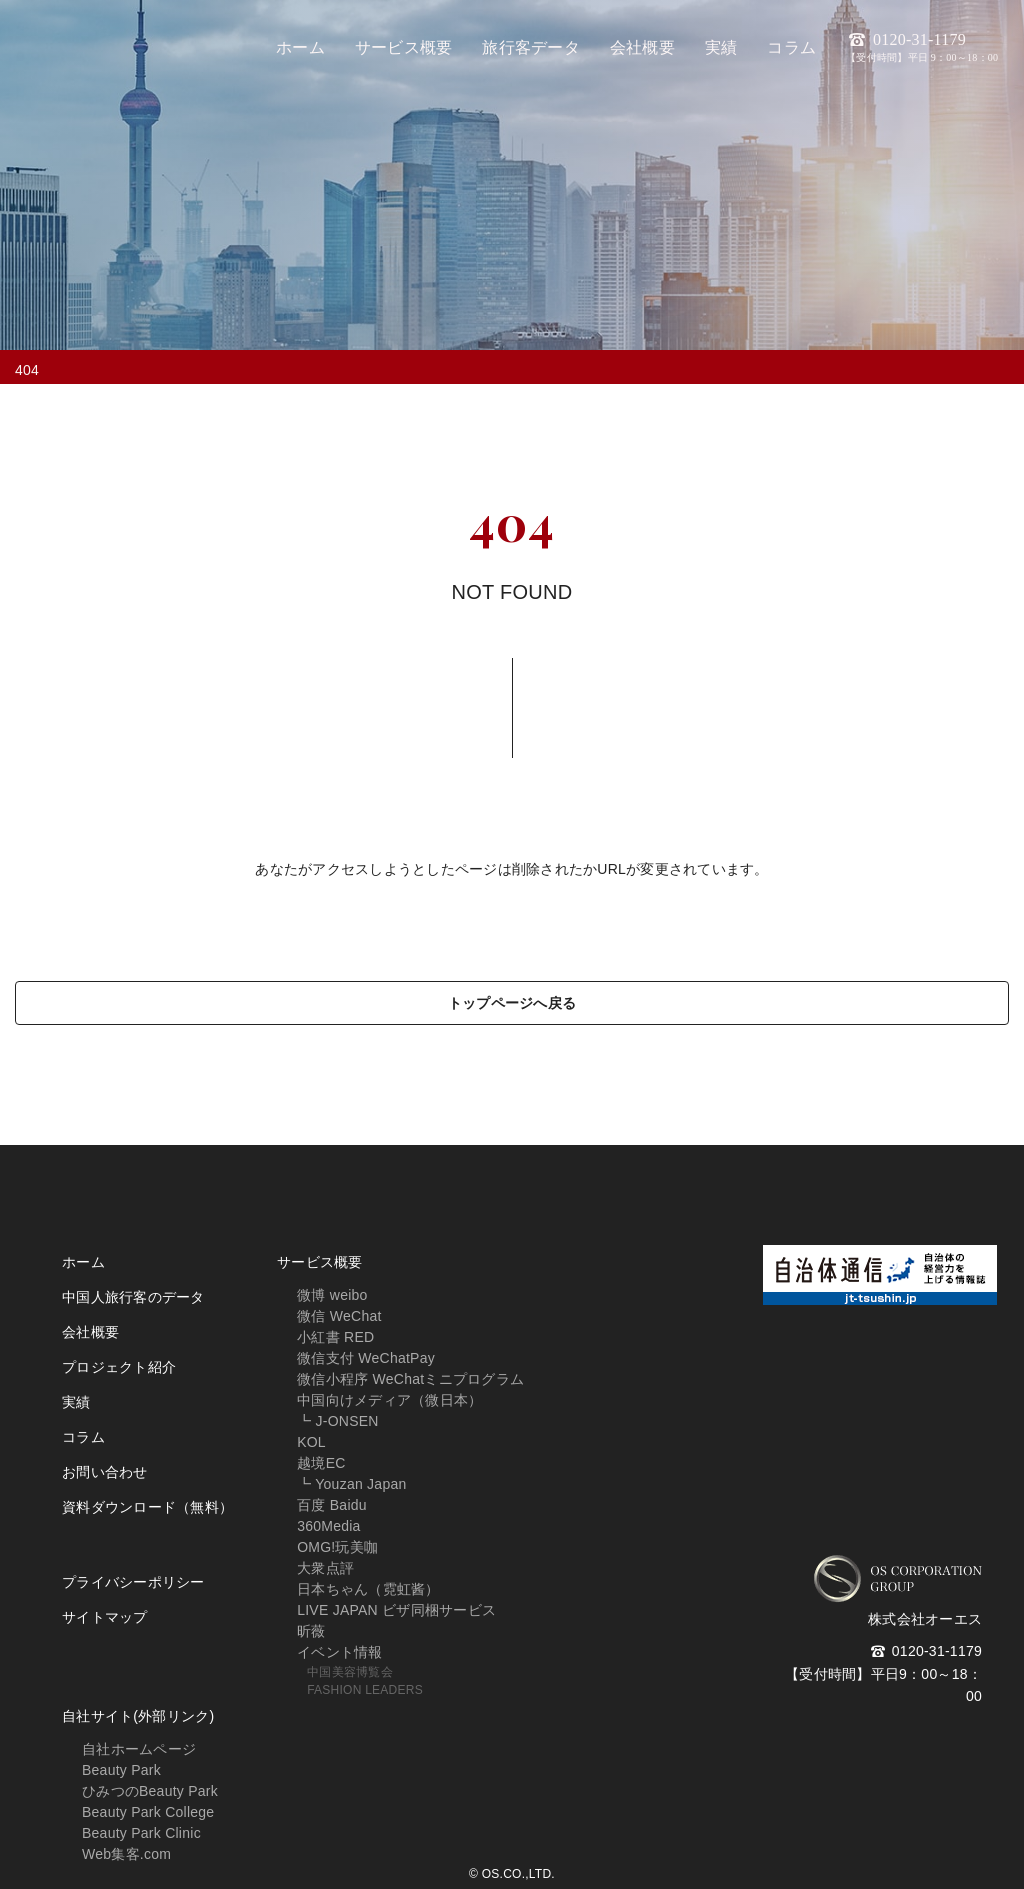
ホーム (83, 1262)
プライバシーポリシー (133, 1582)
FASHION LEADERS (365, 1690)
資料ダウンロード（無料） (147, 1507)
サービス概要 (320, 1262)
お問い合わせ (105, 1472)
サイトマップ (105, 1617)
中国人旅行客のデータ (133, 1297)
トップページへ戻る (512, 1003)
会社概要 (90, 1332)
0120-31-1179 (922, 47)
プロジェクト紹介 (119, 1367)
